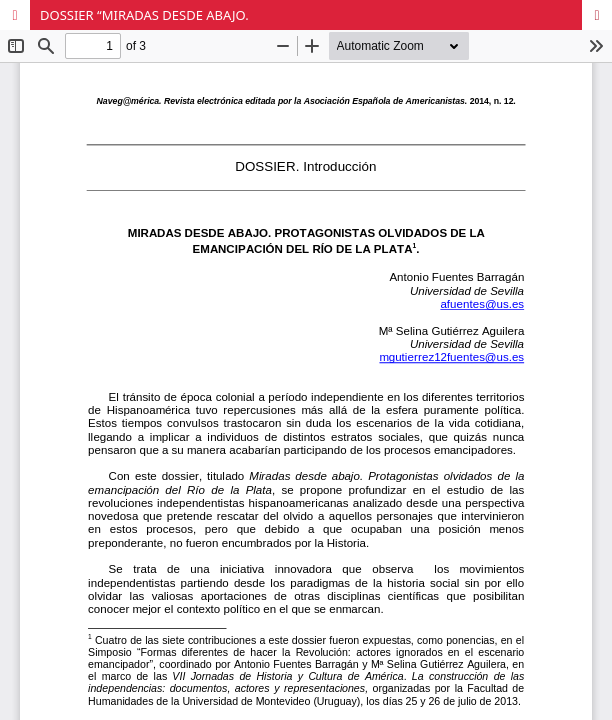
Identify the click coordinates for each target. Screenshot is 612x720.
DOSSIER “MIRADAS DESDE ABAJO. (144, 15)
